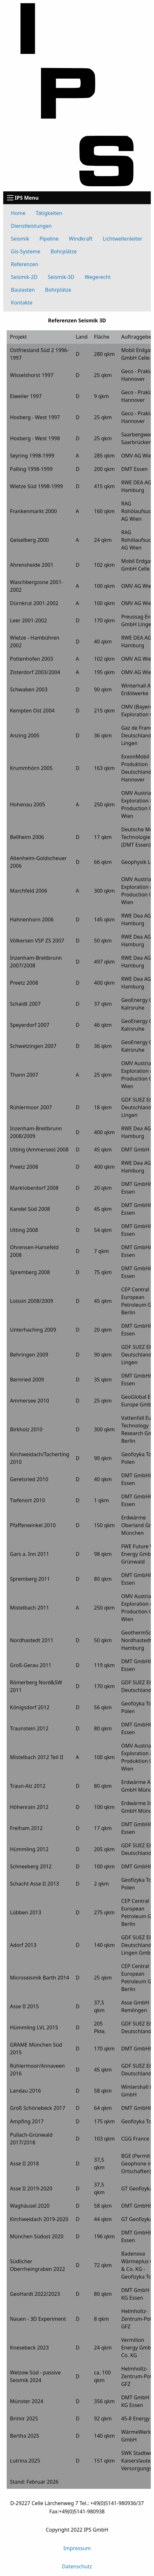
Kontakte (22, 302)
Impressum (77, 2548)
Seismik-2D (24, 277)
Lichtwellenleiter (122, 238)
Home (18, 213)
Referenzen (24, 264)
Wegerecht (97, 277)
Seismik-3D (61, 277)
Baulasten (23, 289)
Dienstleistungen (31, 225)
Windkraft (81, 238)
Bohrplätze (64, 251)
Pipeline (49, 238)
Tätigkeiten (49, 213)
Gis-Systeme (25, 251)
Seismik (20, 238)
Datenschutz (77, 2566)
